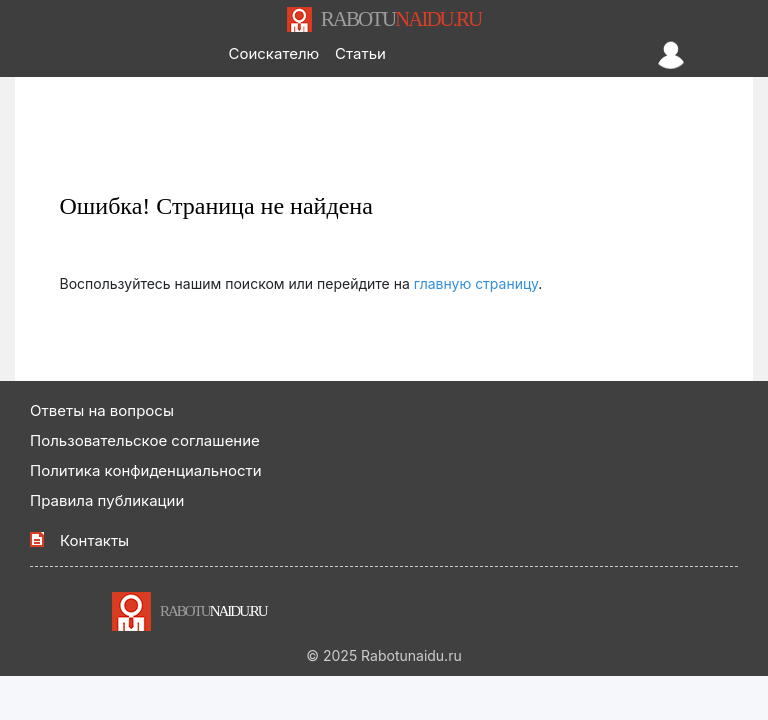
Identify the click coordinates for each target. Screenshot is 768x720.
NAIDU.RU (401, 19)
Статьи (360, 53)
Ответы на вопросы (102, 410)
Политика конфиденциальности (146, 470)
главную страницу (476, 283)
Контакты (94, 540)
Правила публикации (107, 500)
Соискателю (273, 53)
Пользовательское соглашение (145, 440)
